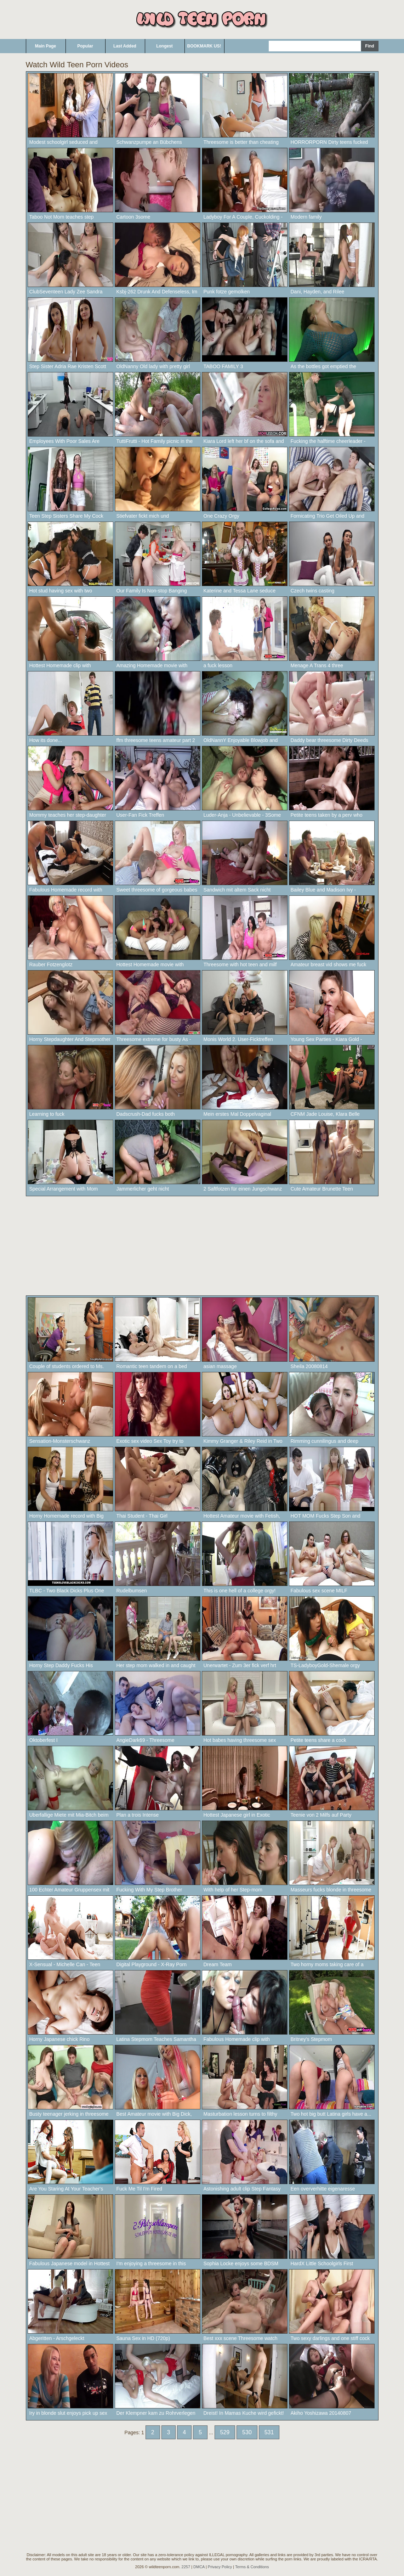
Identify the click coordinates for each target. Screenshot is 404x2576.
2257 (186, 2567)
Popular (85, 46)
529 (225, 2432)
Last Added (124, 46)
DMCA (199, 2567)
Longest (164, 46)
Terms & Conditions (252, 2567)
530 (247, 2432)
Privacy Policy (220, 2567)
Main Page (45, 46)
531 (269, 2432)
